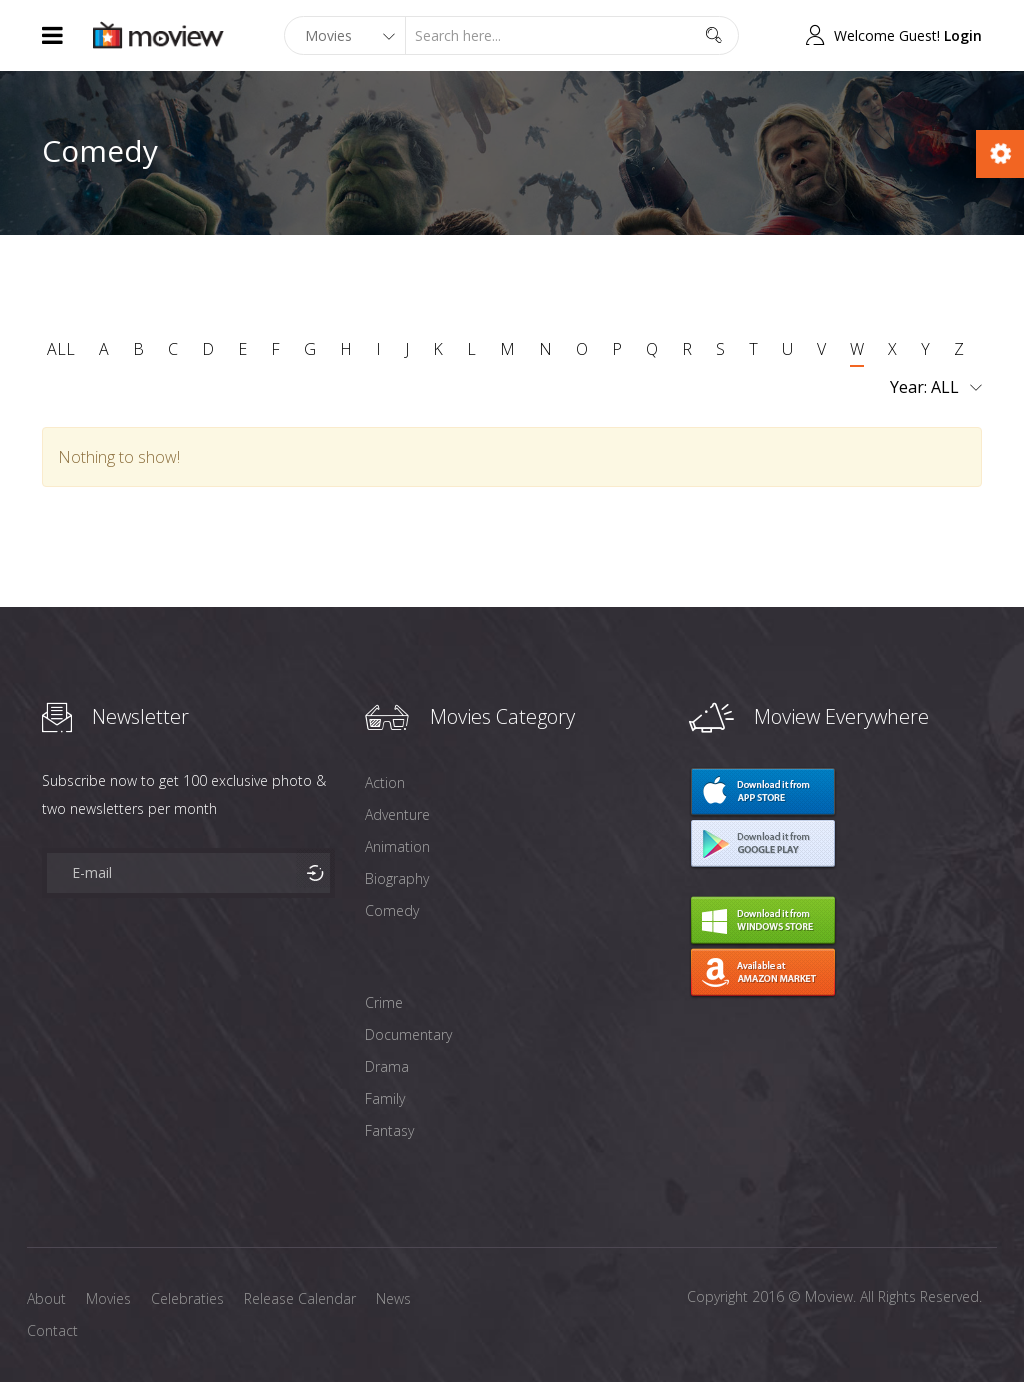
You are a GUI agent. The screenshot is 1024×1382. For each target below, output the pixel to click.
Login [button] (963, 35)
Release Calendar (300, 1298)
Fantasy (389, 1130)
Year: (936, 388)
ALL (61, 349)
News (393, 1298)
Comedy (392, 910)
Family (385, 1098)
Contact (52, 1330)
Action (385, 782)
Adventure (397, 814)
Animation (397, 846)
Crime (384, 1002)
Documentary (408, 1034)
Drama (387, 1066)
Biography (397, 878)
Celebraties (187, 1298)
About (46, 1298)
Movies (108, 1298)
